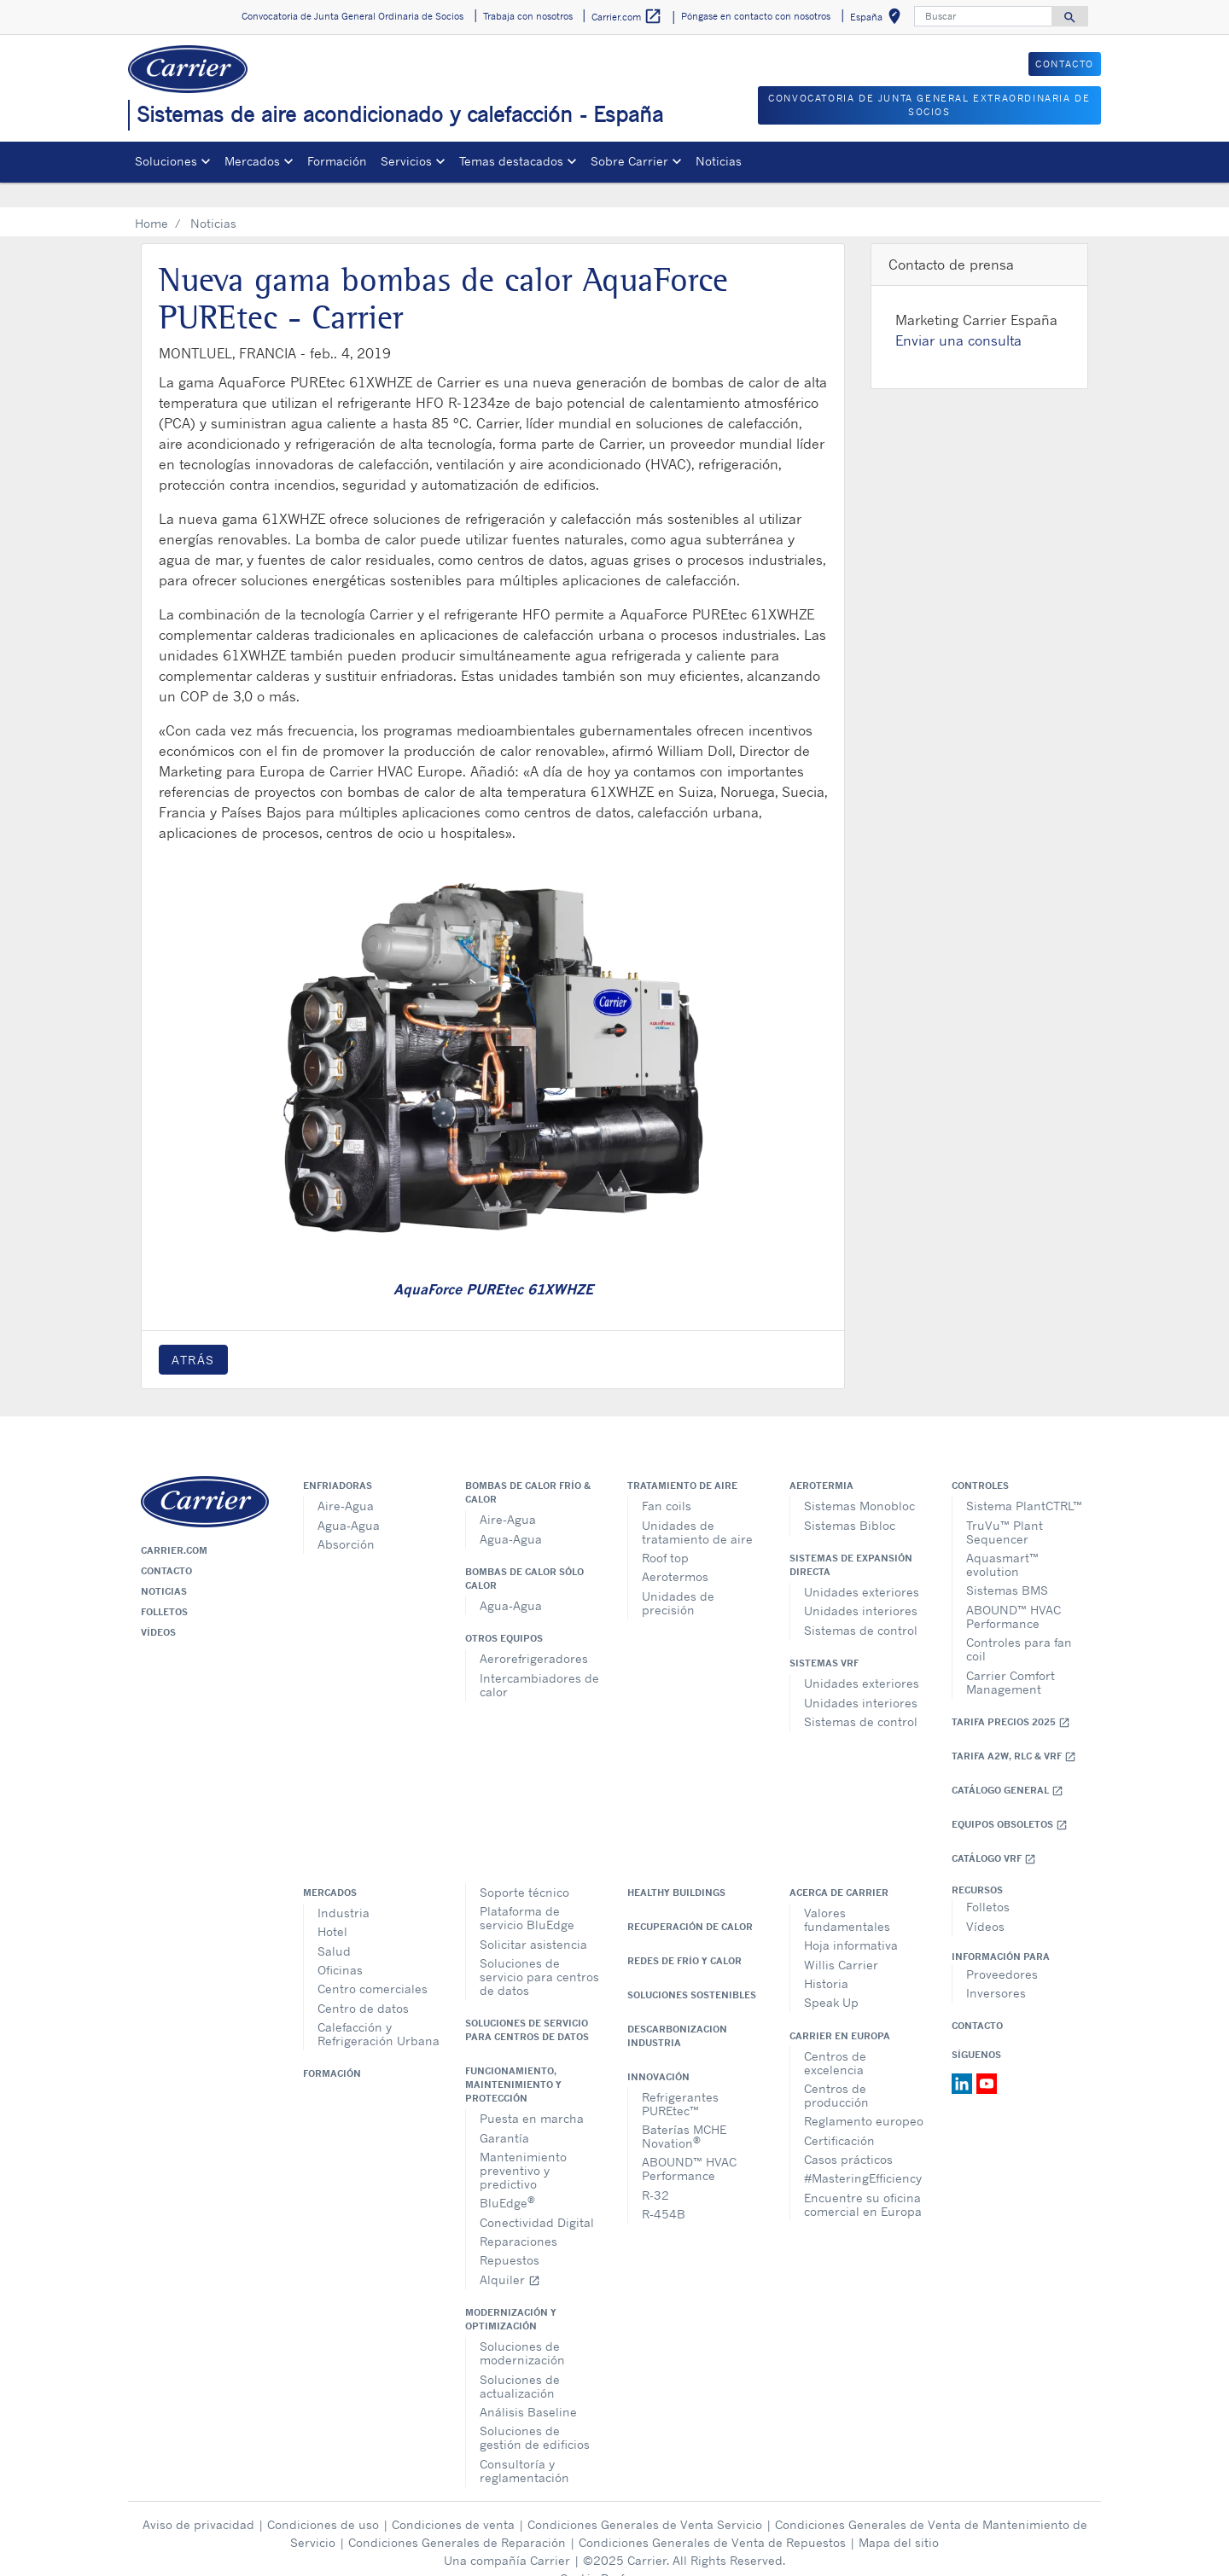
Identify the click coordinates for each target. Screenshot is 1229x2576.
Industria (343, 1888)
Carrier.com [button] (626, 16)
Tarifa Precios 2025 (1011, 1697)
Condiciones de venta (453, 2499)
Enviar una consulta (958, 315)
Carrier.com (174, 1526)
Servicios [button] (406, 161)
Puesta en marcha (532, 2093)
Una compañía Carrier (507, 2535)
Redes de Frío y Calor (684, 1936)
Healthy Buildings (676, 1868)
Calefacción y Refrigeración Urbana (378, 2009)
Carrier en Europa (839, 2011)
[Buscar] (983, 16)
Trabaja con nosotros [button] (528, 16)
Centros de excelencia (835, 2038)
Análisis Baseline (528, 2387)
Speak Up (831, 1977)
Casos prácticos (848, 2134)
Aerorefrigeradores (534, 1633)
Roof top (665, 1533)
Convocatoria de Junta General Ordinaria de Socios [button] (352, 16)
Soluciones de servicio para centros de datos (539, 1952)
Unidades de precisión (678, 1578)
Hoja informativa (851, 1920)
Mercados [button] (252, 161)
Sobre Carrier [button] (629, 161)
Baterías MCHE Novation (684, 2111)
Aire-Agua (345, 1481)
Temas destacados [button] (511, 161)
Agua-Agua (348, 1500)
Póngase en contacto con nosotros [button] (755, 16)
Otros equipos (504, 1613)
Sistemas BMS (1007, 1565)
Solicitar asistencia (533, 1919)
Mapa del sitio (899, 2517)
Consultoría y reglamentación (524, 2446)
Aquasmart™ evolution (1002, 1540)
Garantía (504, 2113)
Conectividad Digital (537, 2197)
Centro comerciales (372, 1964)
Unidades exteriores (861, 1567)
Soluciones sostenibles (691, 1970)
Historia (826, 1958)
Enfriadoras (337, 1461)
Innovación (658, 2052)
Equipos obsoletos (1010, 1800)
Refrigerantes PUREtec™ (680, 2079)
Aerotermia (821, 1461)
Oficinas (340, 1945)
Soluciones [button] (166, 161)
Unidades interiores (860, 1586)
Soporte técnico (524, 1867)
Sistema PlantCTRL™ (1024, 1481)
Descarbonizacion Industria (677, 2011)
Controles (980, 1461)
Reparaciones (518, 2216)
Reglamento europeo (863, 2096)
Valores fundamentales (847, 1895)
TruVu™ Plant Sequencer (1004, 1507)
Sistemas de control (860, 1605)
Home (151, 198)
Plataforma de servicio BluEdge (527, 1893)
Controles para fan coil (1019, 1624)
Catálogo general (1007, 1765)
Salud (334, 1926)
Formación (337, 161)
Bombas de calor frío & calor (528, 1467)
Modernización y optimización (510, 2294)
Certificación (839, 2115)
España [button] (878, 19)
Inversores (996, 1968)
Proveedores (1002, 1949)
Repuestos (509, 2235)
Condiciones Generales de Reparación (457, 2517)
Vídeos (158, 1608)
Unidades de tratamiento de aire (697, 1507)
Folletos (164, 1587)
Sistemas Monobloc (859, 1481)
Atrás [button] (193, 1335)
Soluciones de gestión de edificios (535, 2413)
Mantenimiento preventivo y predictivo (523, 2145)
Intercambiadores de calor (539, 1660)
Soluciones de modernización (522, 2328)
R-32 (655, 2170)
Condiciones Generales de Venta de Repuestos (712, 2517)
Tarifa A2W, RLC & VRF (1014, 1731)
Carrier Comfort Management (1010, 1657)
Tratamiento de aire (682, 1461)
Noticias (719, 161)
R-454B (663, 2189)
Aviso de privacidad (198, 2499)
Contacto (166, 1546)
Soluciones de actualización (520, 2361)
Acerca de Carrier (838, 1868)
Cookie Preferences (614, 2553)
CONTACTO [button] (1064, 64)
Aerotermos (675, 1551)
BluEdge (507, 2177)
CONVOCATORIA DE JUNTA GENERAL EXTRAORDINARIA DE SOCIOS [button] (929, 105)
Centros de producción (836, 2070)
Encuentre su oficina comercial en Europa (863, 2180)
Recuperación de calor (690, 1902)
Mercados (330, 1868)
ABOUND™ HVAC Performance (1013, 1592)
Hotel (332, 1906)
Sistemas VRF (824, 1638)
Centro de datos (363, 1983)
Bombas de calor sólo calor (524, 1554)
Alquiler (510, 2254)
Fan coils (666, 1481)
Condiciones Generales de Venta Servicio (644, 2499)
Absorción (346, 1519)
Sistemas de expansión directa (850, 1540)
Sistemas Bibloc (849, 1500)
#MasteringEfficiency (863, 2153)
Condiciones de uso (323, 2499)
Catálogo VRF (994, 1834)
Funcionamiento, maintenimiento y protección (513, 2059)
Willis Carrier (841, 1940)
